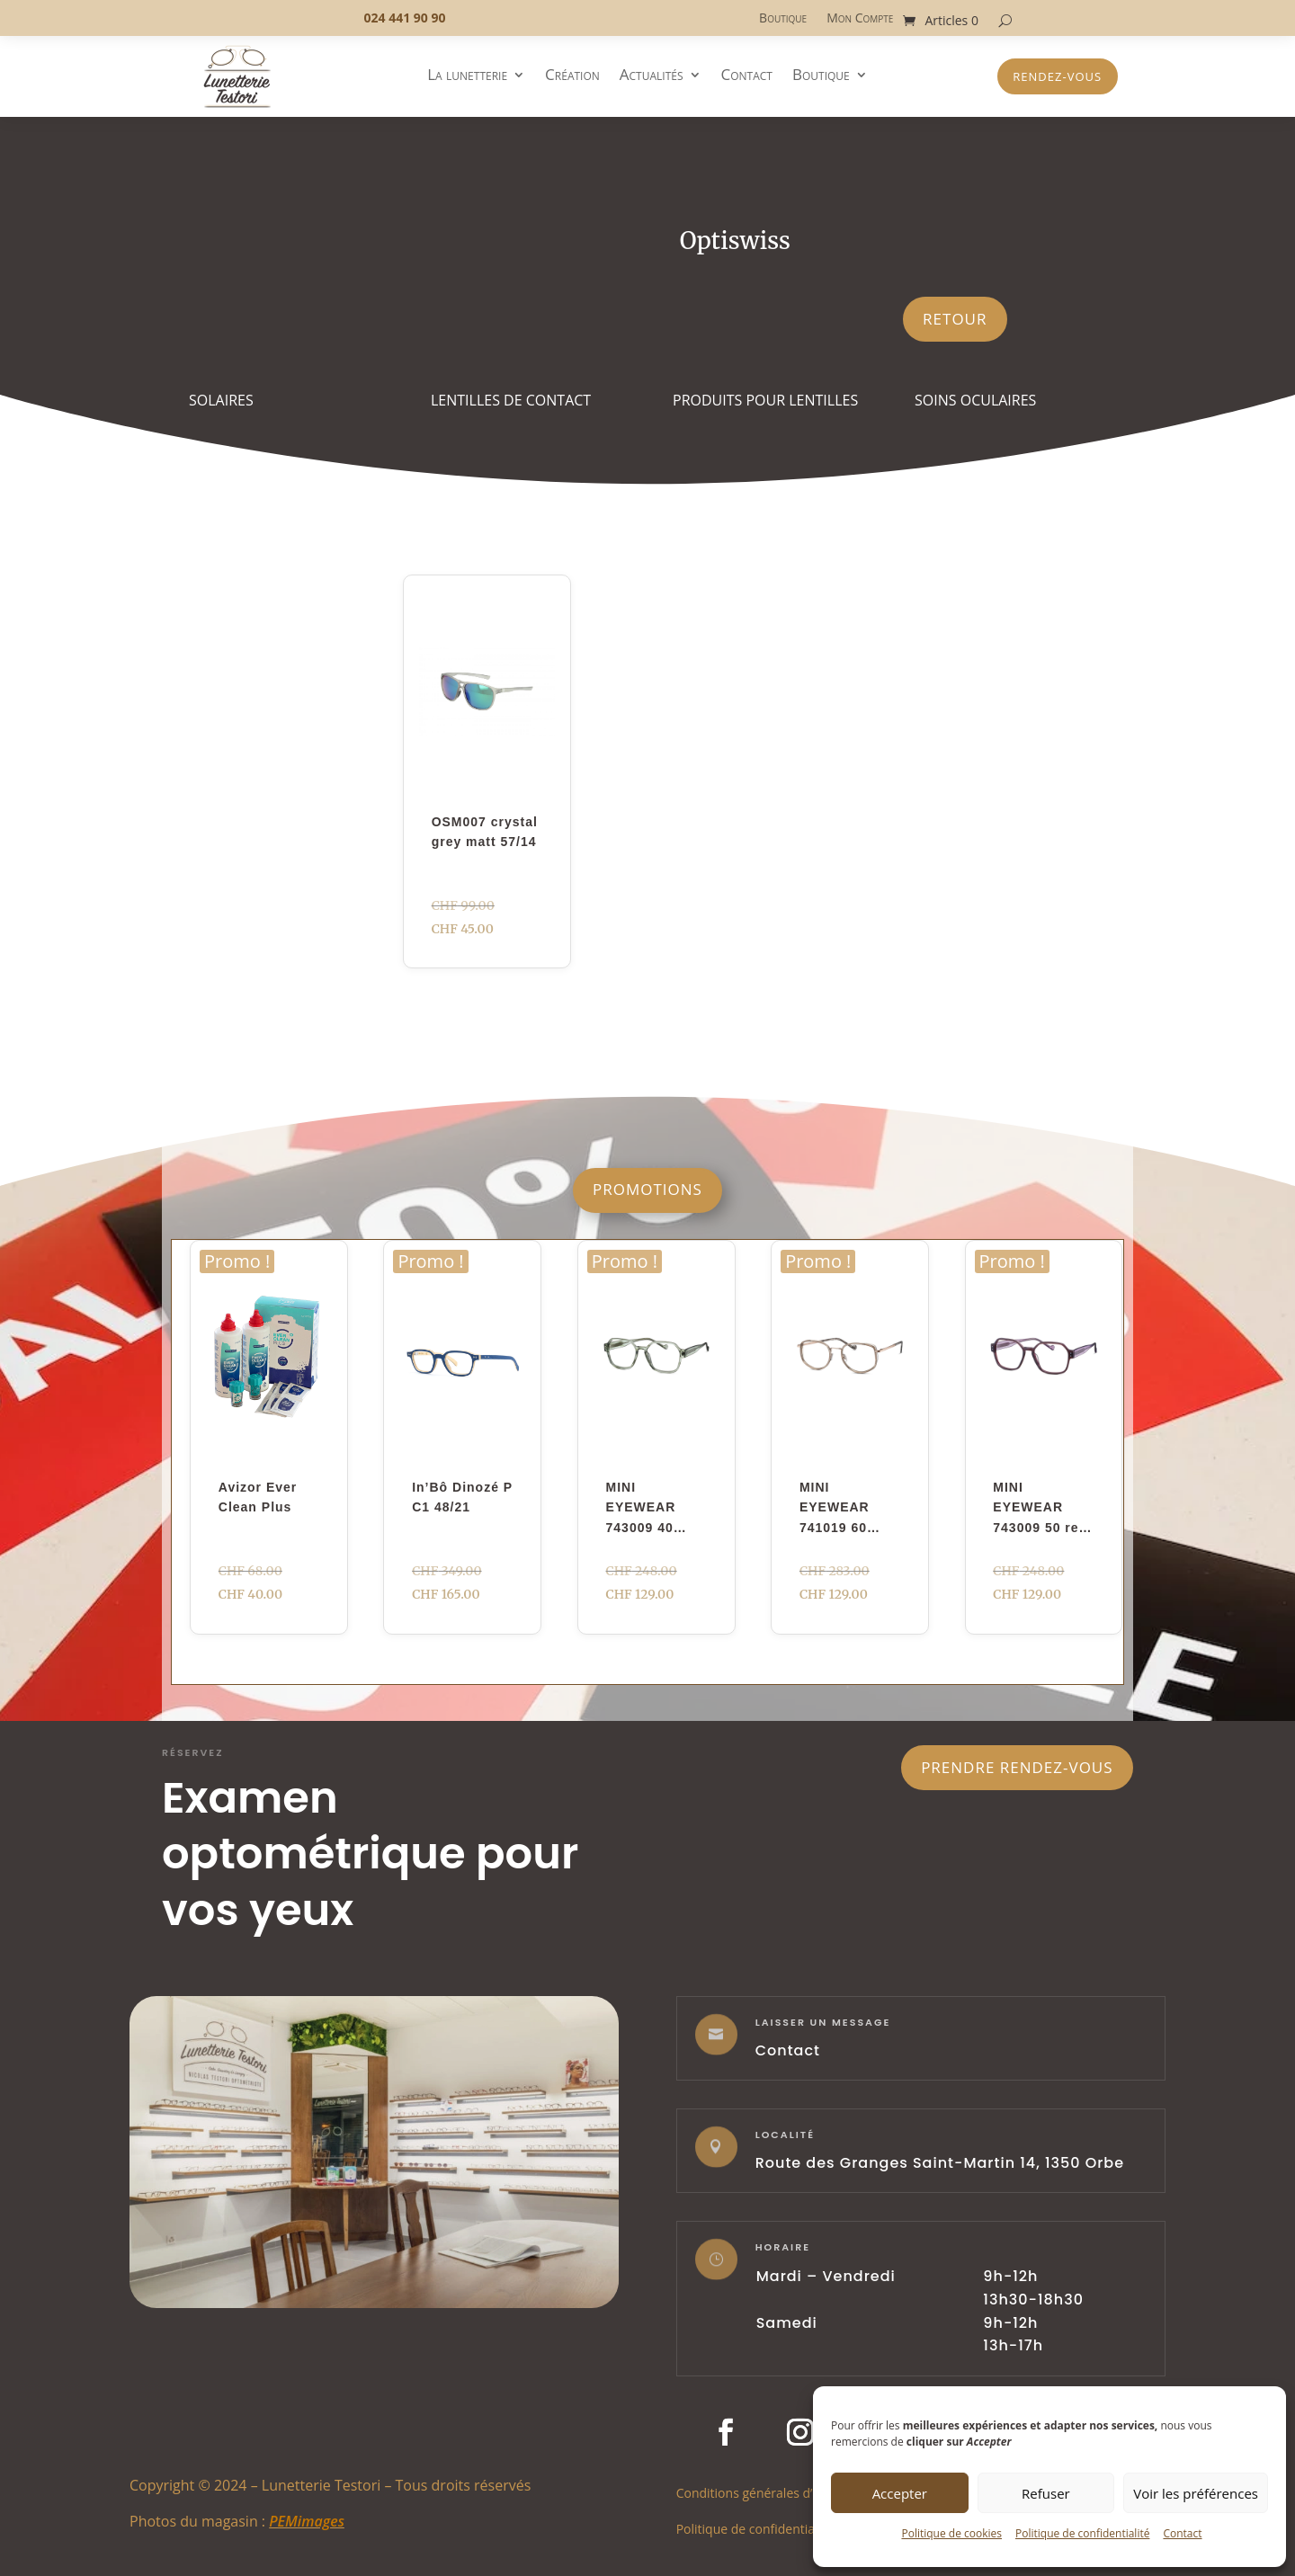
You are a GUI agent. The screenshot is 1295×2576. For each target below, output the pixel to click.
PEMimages (306, 2521)
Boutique (783, 19)
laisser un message (823, 2022)
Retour (955, 318)
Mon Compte (859, 19)
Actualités (651, 76)
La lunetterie (467, 76)
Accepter (899, 2493)
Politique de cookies (951, 2533)
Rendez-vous (1057, 76)
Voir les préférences (1195, 2493)
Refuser (1046, 2493)
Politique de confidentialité (1082, 2533)
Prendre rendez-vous (1016, 1767)
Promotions (647, 1189)
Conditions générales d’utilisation (773, 2492)
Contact (1182, 2533)
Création (572, 76)
